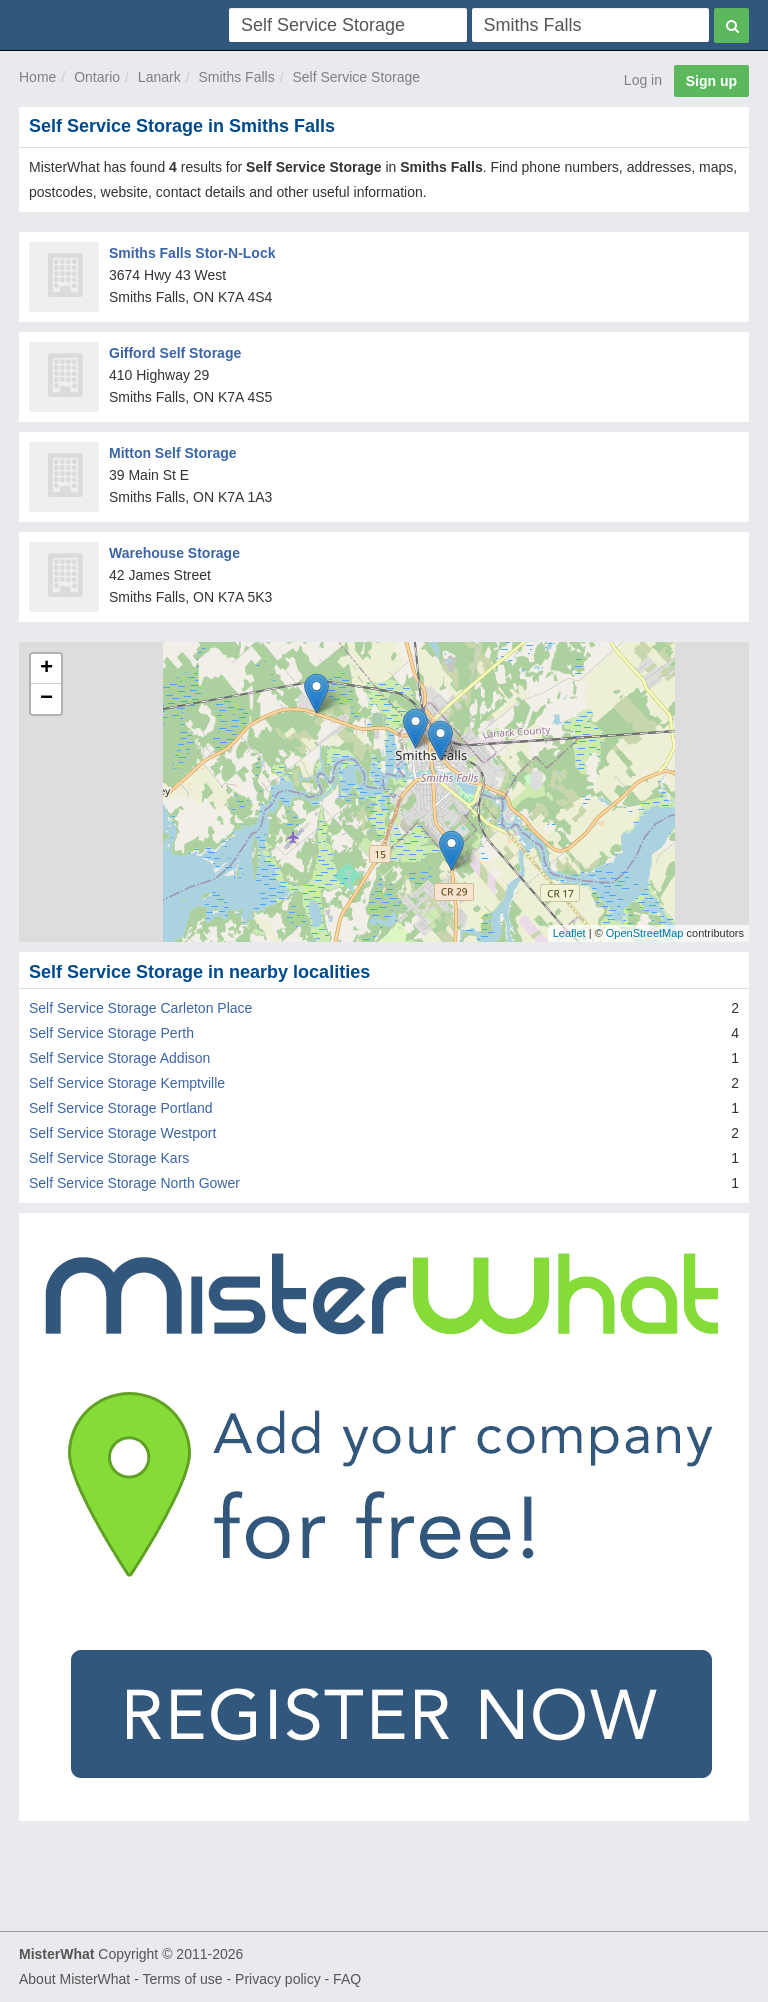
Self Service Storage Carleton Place (140, 1008)
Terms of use (182, 1979)
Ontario (97, 77)
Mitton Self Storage (173, 453)
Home (37, 77)
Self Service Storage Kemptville (127, 1083)
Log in (643, 80)
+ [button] (46, 669)
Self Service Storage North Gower (134, 1183)
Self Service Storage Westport (122, 1133)
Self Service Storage (356, 77)
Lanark (159, 77)
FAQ (347, 1979)
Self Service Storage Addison (119, 1058)
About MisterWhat (74, 1979)
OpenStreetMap (645, 933)
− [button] (46, 699)
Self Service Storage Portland (121, 1108)
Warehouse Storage (174, 553)
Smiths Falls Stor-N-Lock (192, 253)
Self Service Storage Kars (109, 1158)
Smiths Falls (236, 77)
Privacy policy (278, 1979)
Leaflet (569, 933)
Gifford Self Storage (175, 353)
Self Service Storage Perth (111, 1033)
